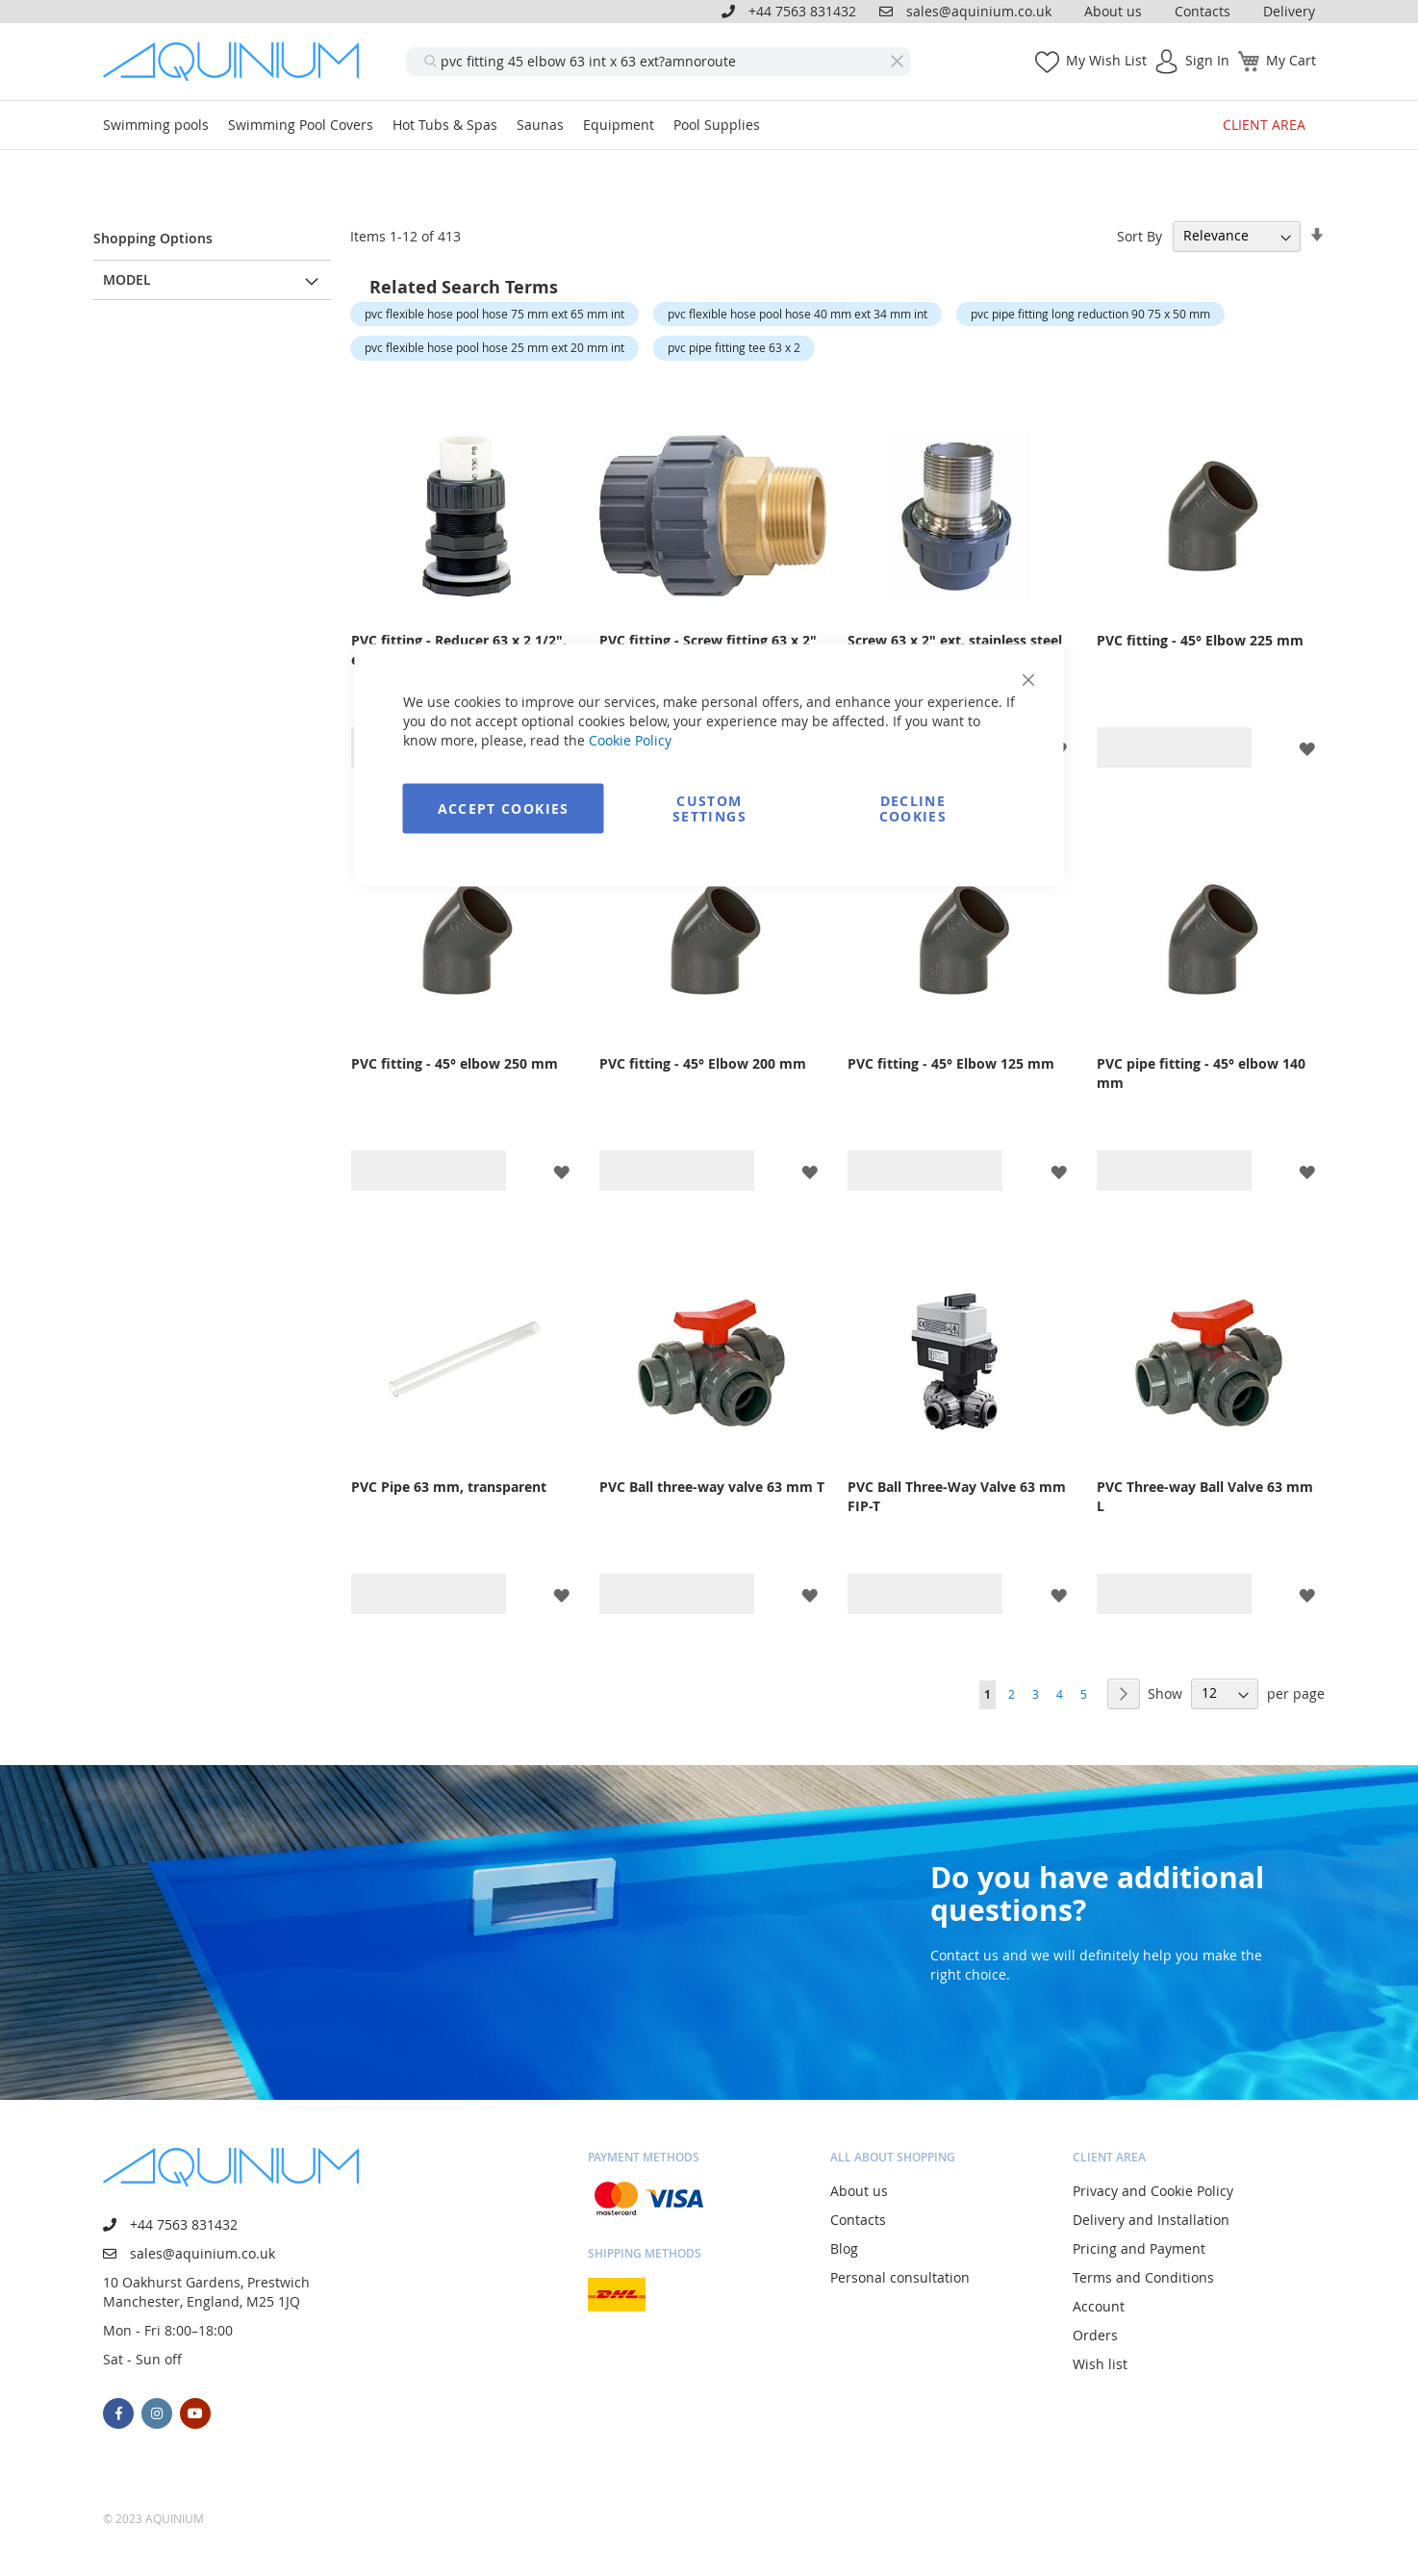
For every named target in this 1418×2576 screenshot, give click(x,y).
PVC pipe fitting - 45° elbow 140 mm (1201, 1073)
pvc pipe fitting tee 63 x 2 (734, 347)
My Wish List (1106, 60)
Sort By (1139, 235)
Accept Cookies (504, 808)
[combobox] (658, 61)
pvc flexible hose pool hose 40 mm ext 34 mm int (797, 313)
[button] (1307, 747)
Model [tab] (127, 279)
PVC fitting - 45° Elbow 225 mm (1200, 640)
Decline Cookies (913, 808)
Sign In (1207, 60)
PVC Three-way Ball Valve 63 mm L (1205, 1496)
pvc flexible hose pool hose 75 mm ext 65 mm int (494, 313)
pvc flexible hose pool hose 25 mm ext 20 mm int (494, 347)
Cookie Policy (630, 740)
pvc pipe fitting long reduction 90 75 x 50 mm (1090, 313)
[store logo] (237, 61)
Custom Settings (709, 808)
